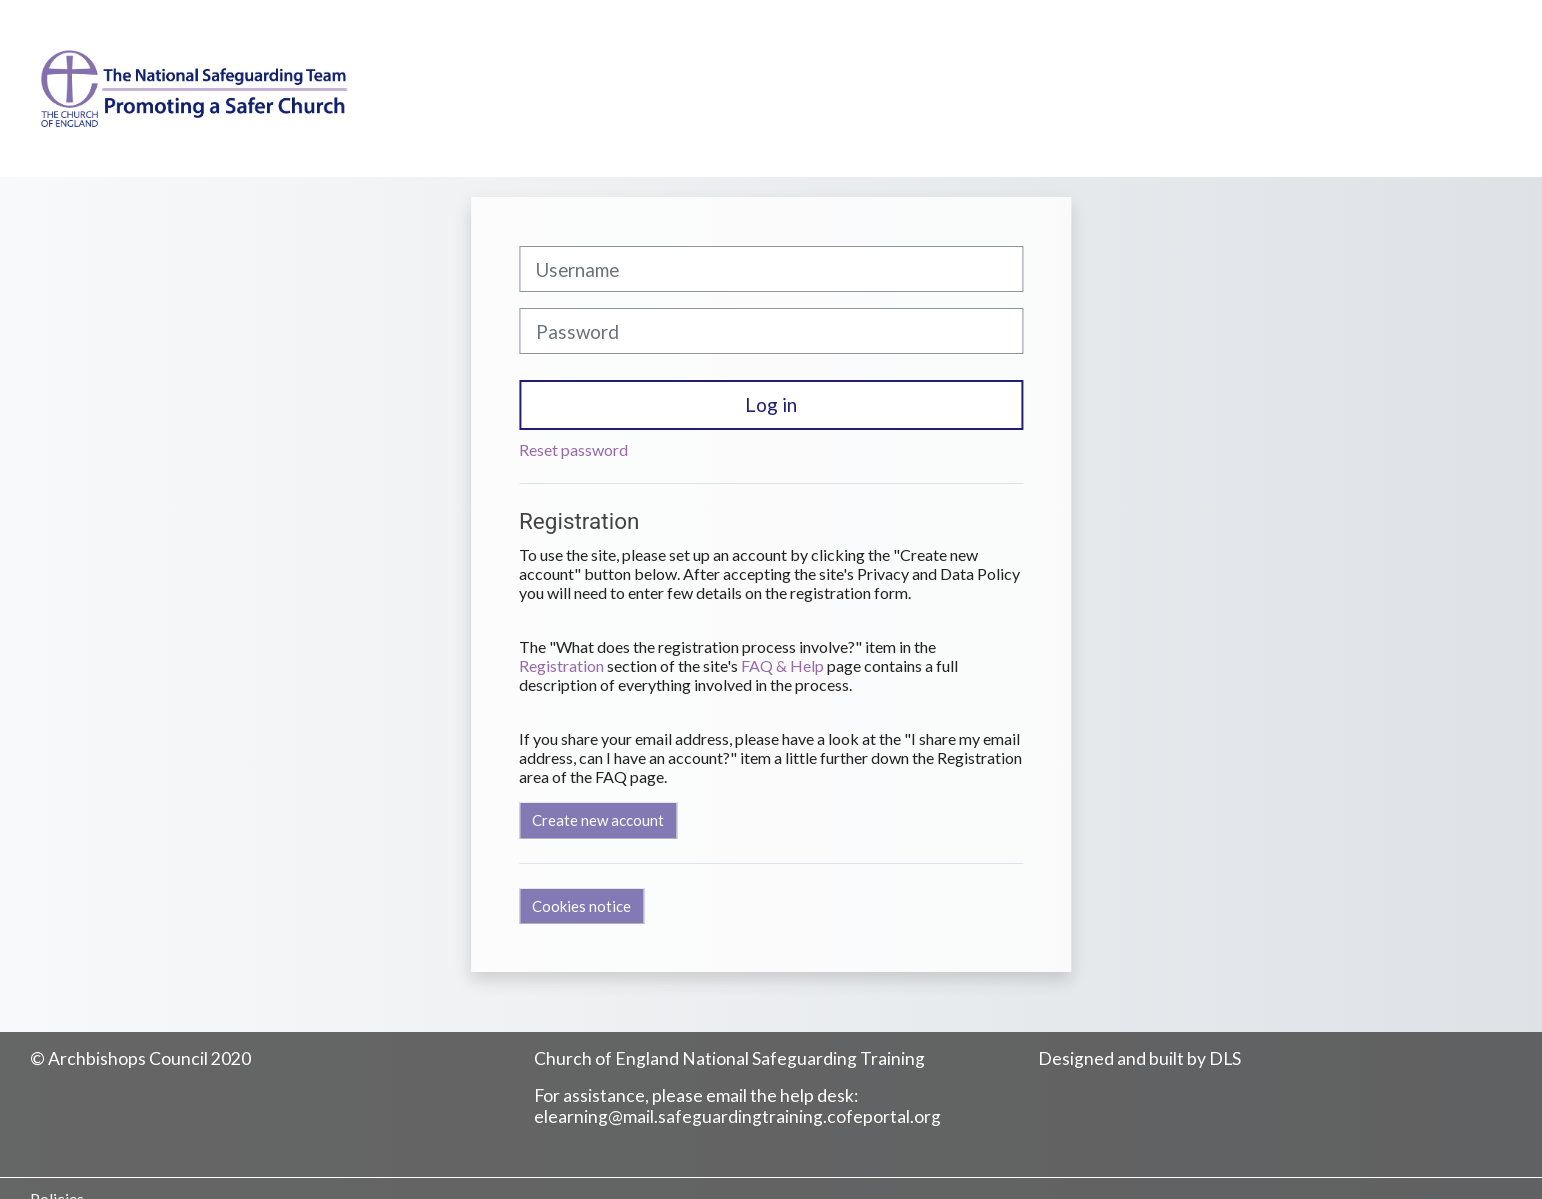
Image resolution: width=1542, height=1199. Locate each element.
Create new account (598, 820)
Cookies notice (581, 906)
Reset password (573, 449)
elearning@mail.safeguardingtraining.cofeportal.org (737, 1116)
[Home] (183, 106)
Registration (561, 665)
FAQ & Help (782, 665)
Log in (771, 404)
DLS (1225, 1058)
